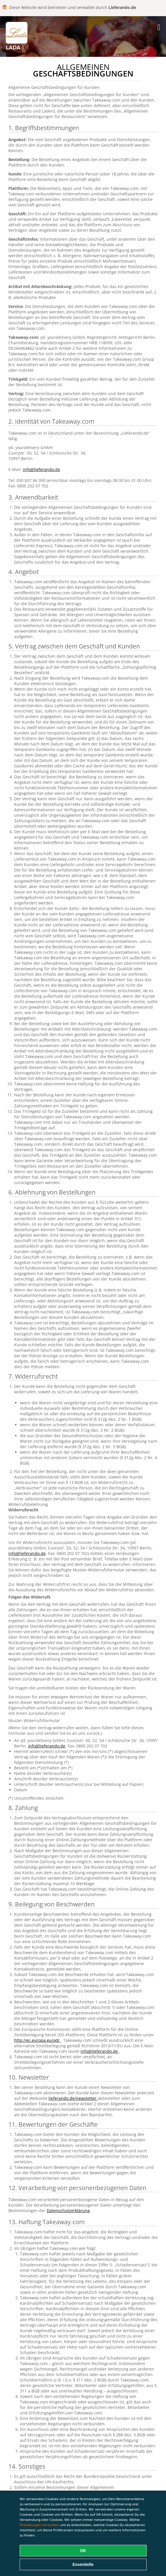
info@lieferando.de (41, 469)
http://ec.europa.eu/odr (37, 2040)
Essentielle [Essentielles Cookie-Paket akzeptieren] (83, 2564)
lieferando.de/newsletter (73, 2098)
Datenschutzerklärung (68, 2210)
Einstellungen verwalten (39, 2525)
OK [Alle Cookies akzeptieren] (83, 2550)
